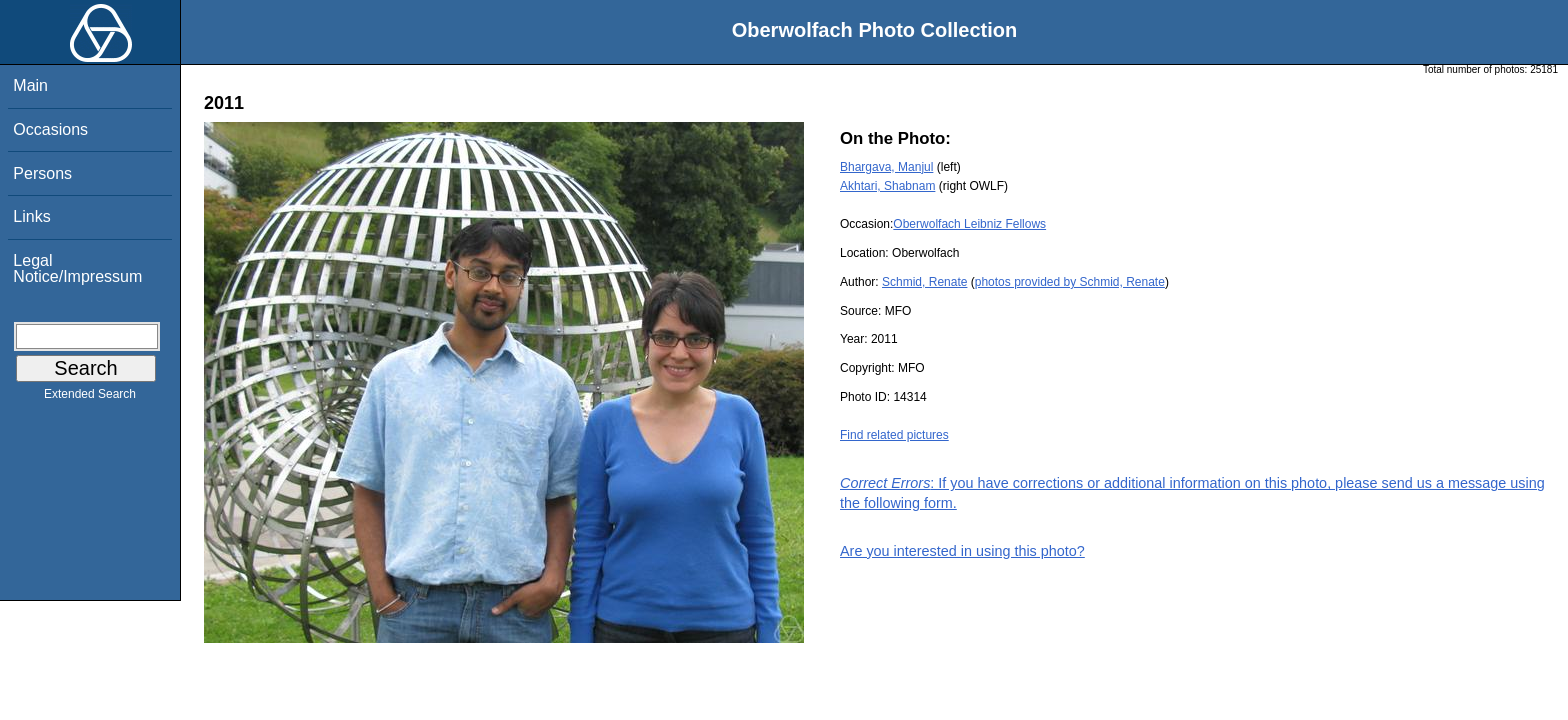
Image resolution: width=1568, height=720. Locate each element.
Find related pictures (894, 435)
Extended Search (90, 398)
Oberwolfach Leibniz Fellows (969, 224)
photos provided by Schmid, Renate (1070, 282)
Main (30, 85)
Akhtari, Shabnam (887, 186)
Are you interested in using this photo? (962, 551)
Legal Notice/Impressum (77, 268)
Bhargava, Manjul (886, 167)
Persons (42, 173)
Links (31, 216)
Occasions (50, 129)
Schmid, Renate (924, 282)
